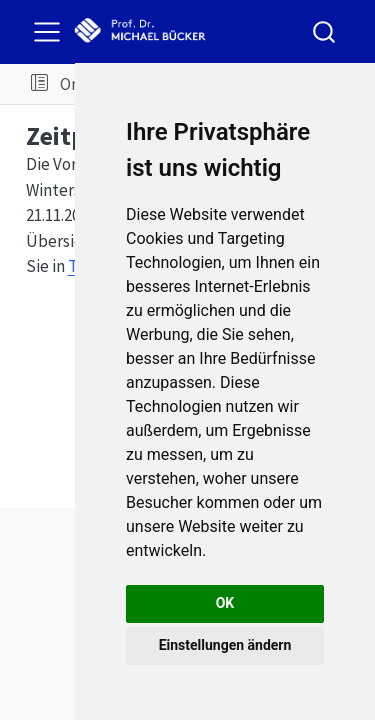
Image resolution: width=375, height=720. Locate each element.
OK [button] (225, 603)
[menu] (47, 32)
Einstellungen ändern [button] (225, 645)
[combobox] (325, 31)
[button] (39, 84)
